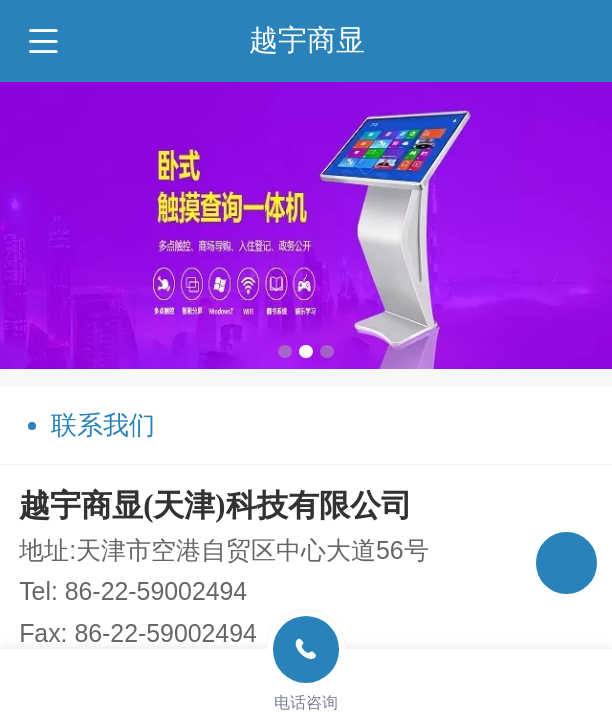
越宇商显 (307, 40)
